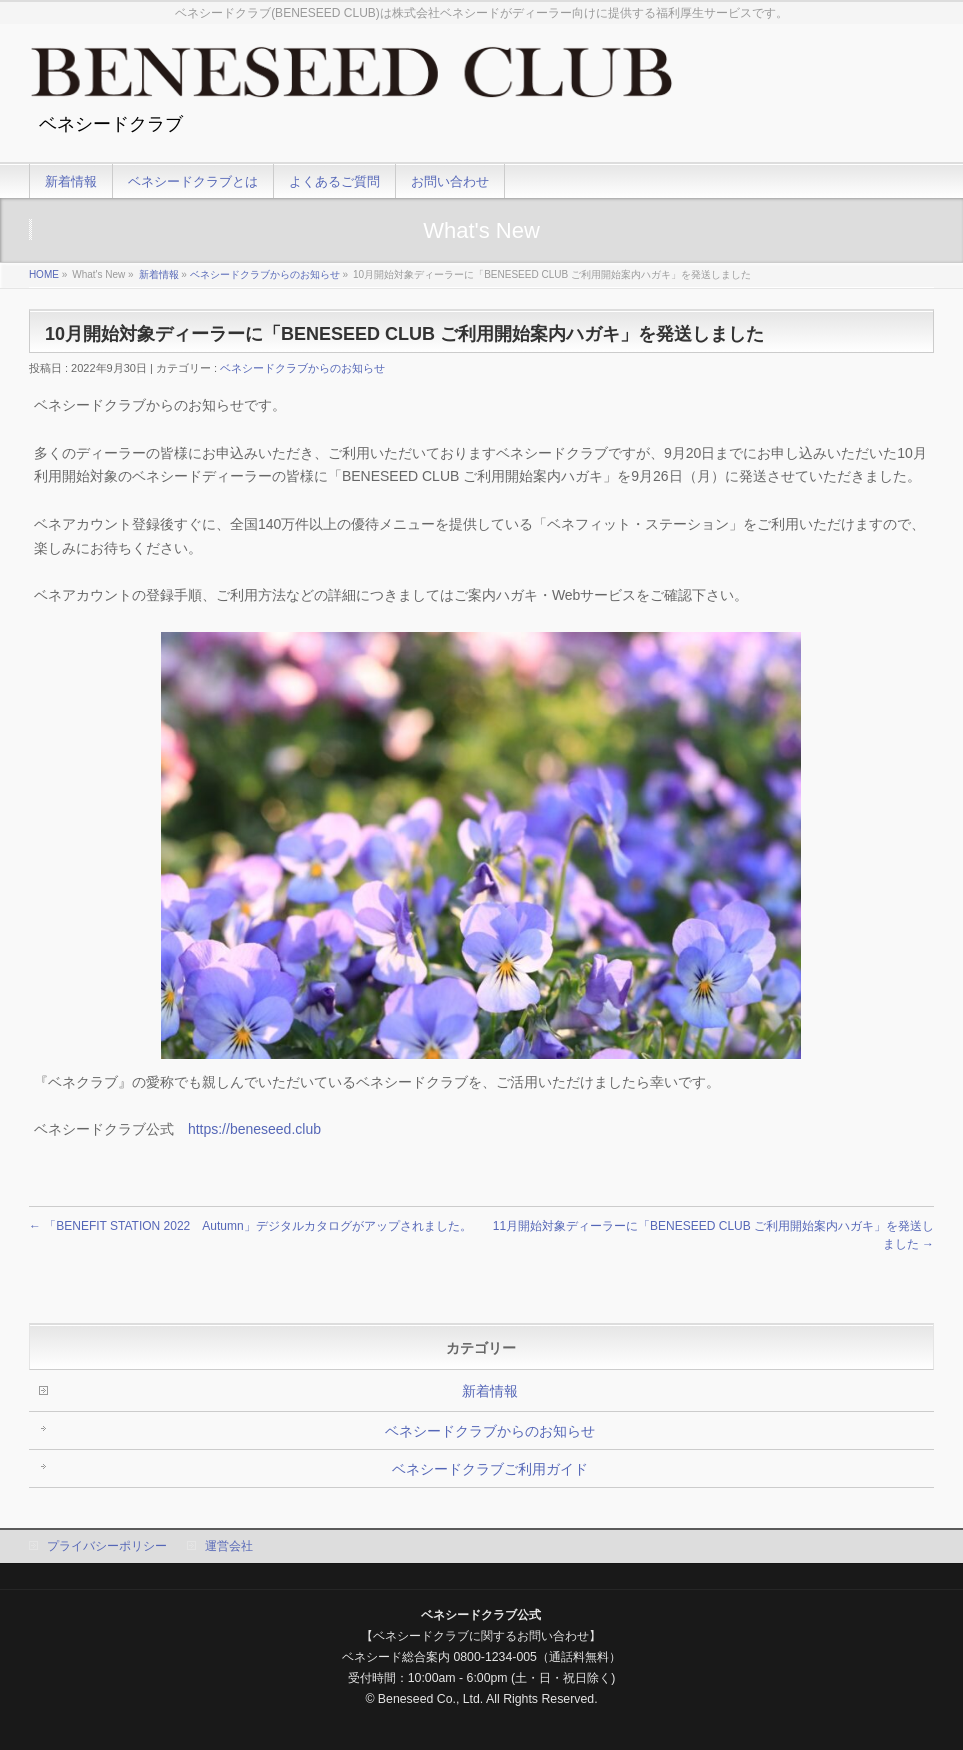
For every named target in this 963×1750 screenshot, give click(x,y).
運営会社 (229, 1546)
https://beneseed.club (254, 1129)
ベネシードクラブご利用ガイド (490, 1469)
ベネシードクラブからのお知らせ (265, 274)
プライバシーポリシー (107, 1546)
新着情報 (159, 274)
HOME (44, 274)
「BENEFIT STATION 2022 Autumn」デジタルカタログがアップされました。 (250, 1226)
